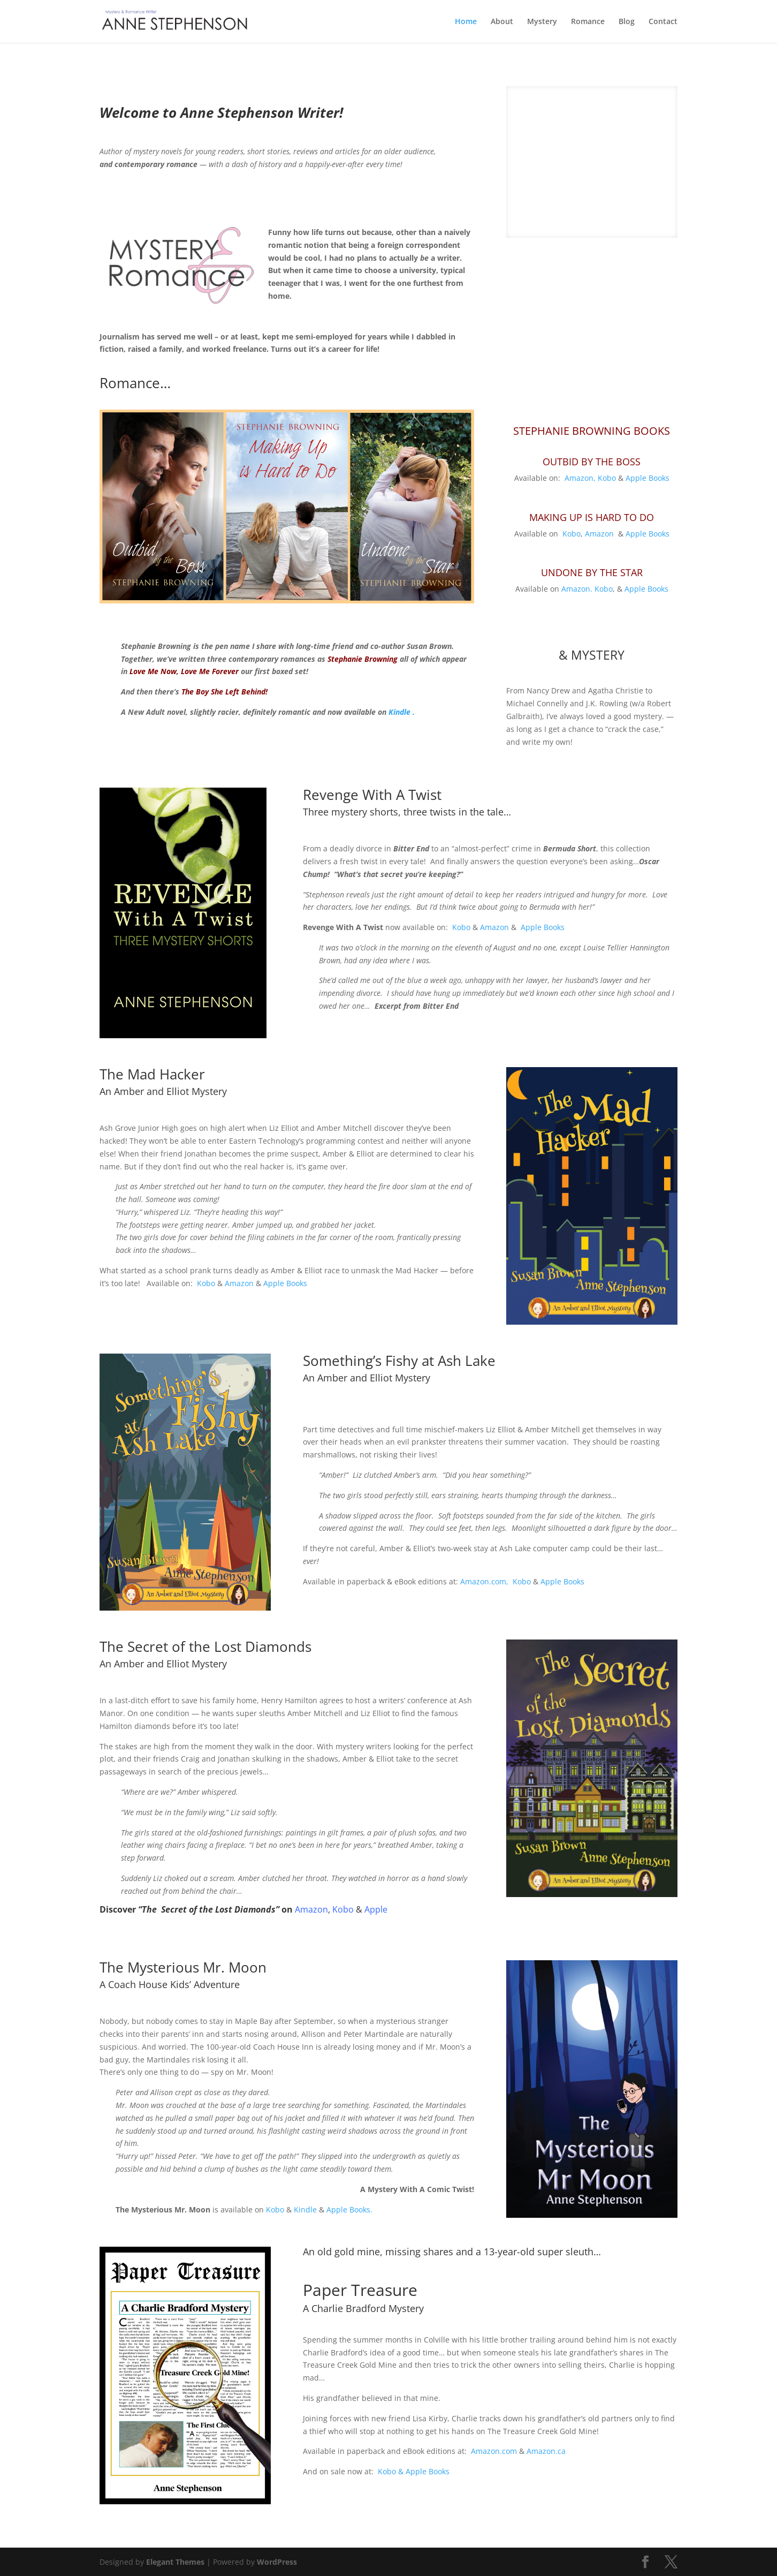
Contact (663, 22)
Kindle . (402, 738)
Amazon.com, (484, 1608)
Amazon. (576, 615)
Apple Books (647, 504)
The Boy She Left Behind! (224, 718)
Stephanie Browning (362, 684)
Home (466, 22)
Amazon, (580, 504)
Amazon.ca (546, 2477)
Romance (588, 22)
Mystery (542, 22)
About (502, 22)
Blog (627, 22)
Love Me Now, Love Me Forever (185, 697)
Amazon (599, 560)
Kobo (607, 504)
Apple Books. (349, 2236)
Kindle (305, 2236)
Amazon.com (494, 2477)
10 (633, 400)
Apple (375, 1936)
